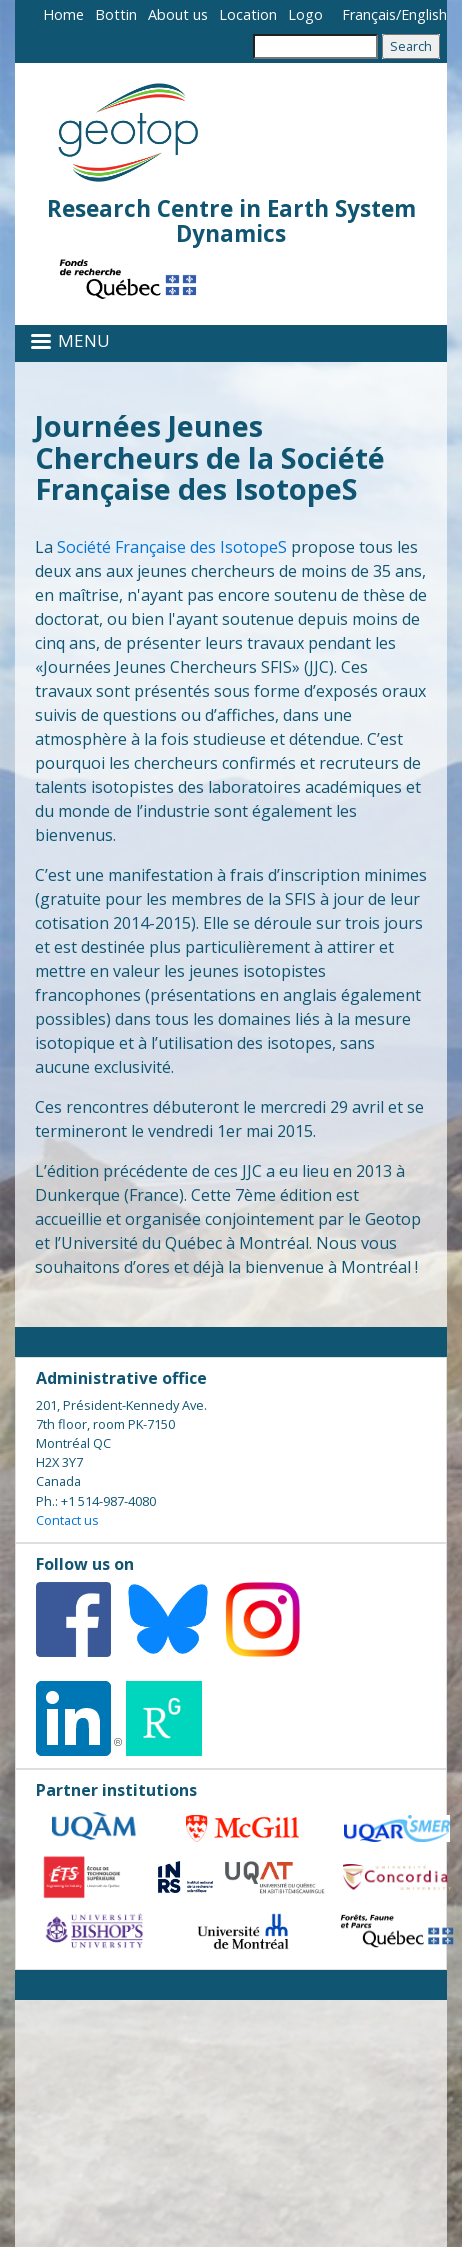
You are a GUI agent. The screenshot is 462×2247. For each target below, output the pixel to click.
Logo (305, 14)
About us (178, 14)
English (424, 14)
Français (369, 14)
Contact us (67, 1520)
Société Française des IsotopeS (172, 547)
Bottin (116, 14)
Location (248, 14)
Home (63, 14)
